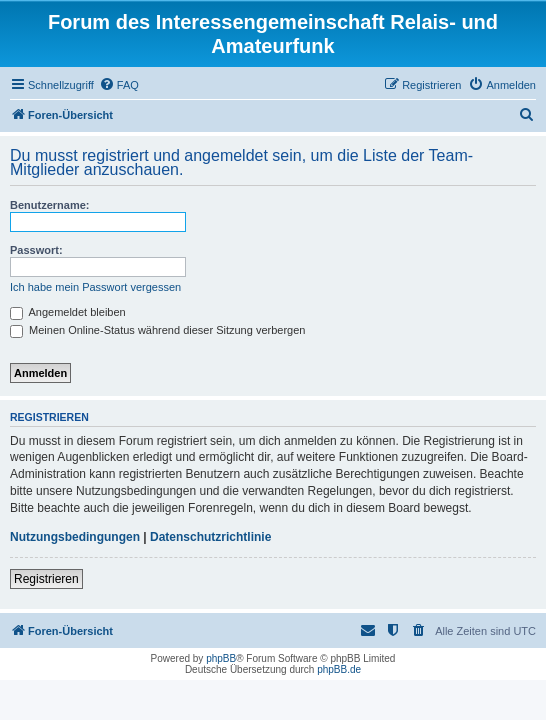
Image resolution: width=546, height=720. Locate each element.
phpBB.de (339, 669)
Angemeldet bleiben (68, 312)
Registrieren (46, 579)
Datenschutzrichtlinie (210, 537)
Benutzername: (49, 205)
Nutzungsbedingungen (75, 537)
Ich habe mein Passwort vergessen (95, 287)
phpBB (221, 658)
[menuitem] (119, 85)
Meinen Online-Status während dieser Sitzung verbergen (157, 330)
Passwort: (36, 250)
